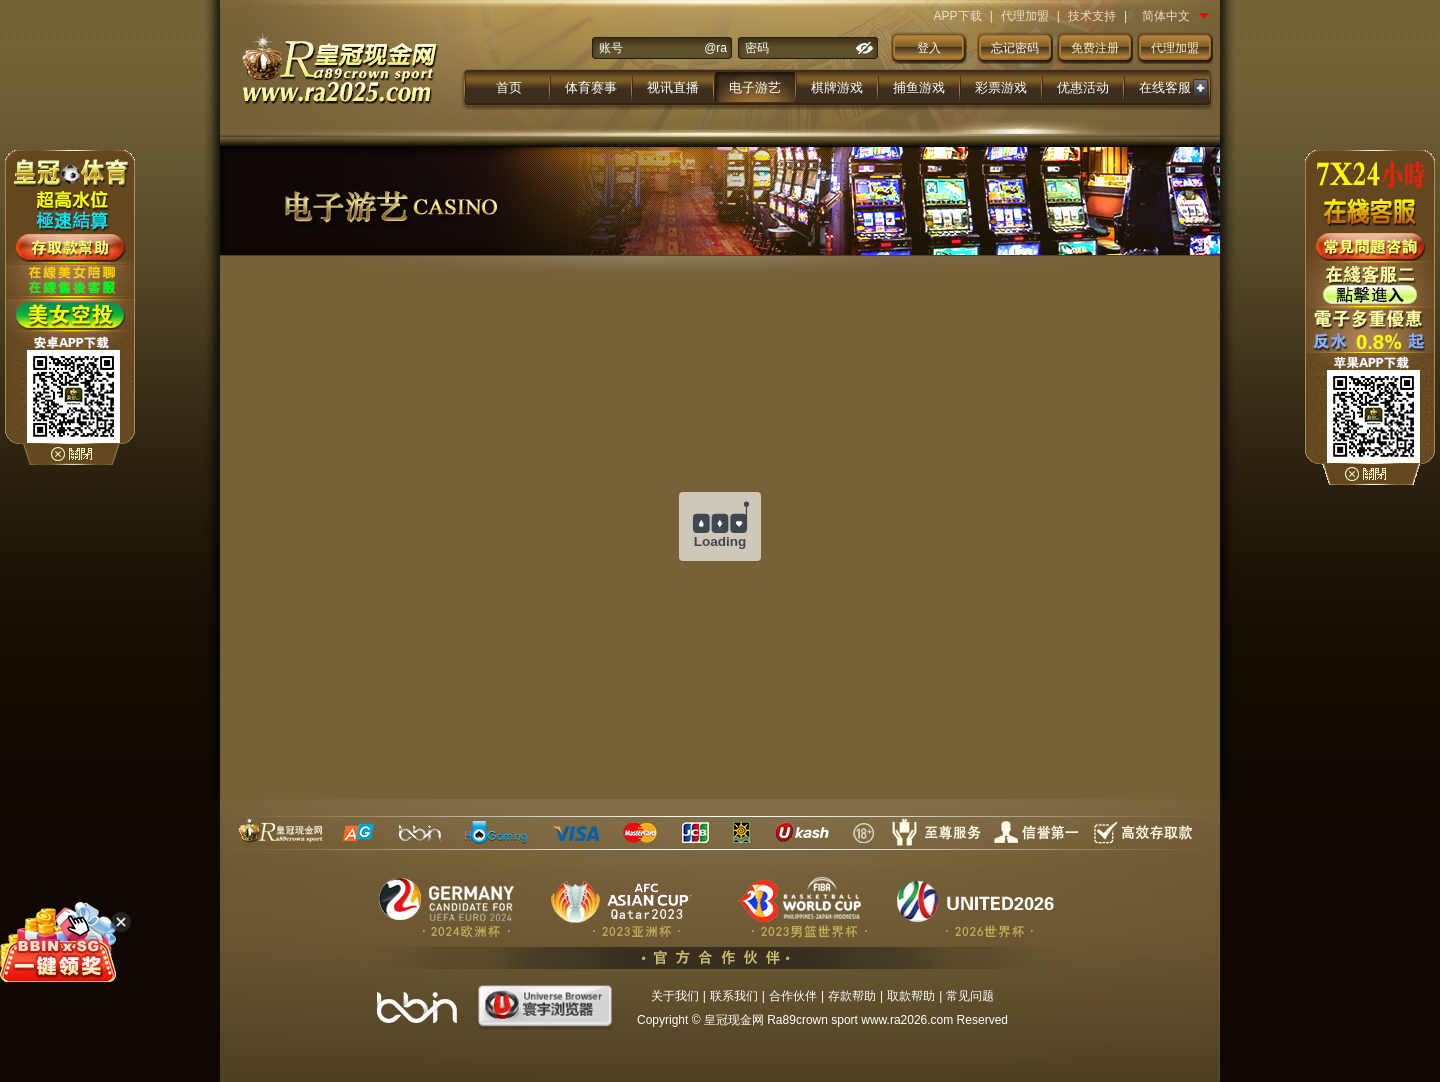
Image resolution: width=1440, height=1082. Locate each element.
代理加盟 (1025, 16)
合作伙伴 (793, 996)
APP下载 (958, 16)
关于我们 (675, 996)
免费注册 (1095, 48)
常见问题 (970, 996)
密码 (757, 48)
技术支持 (1092, 16)
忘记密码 (1015, 48)
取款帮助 (911, 996)
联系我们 (734, 996)
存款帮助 (852, 996)
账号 (611, 48)
